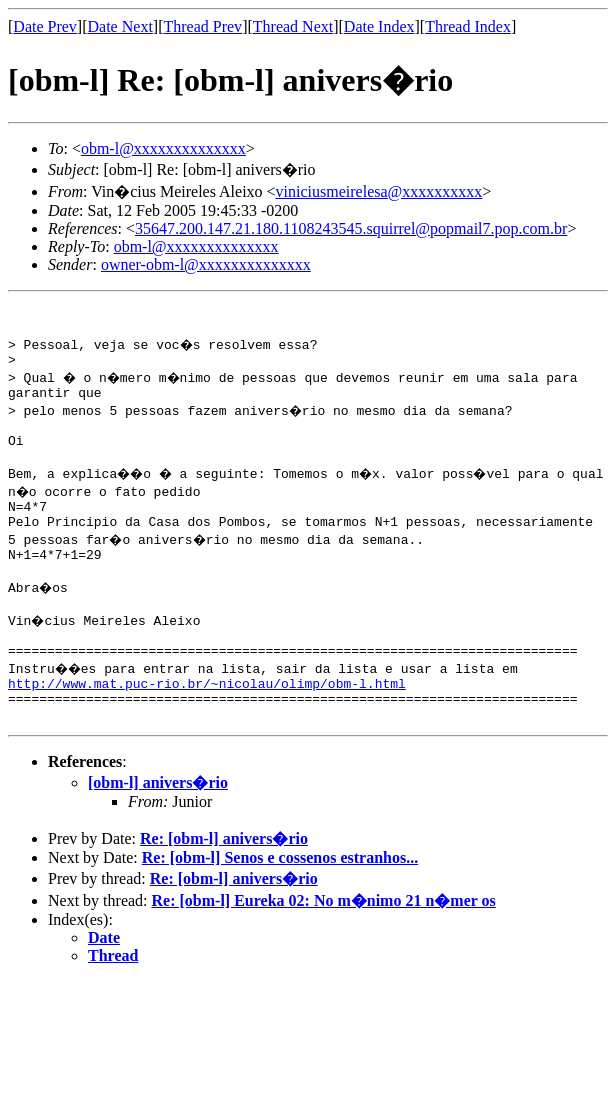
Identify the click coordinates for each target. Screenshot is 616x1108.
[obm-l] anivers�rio (158, 833)
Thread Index (468, 26)
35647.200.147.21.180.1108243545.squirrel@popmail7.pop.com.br (351, 228)
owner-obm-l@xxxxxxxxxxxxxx (206, 264)
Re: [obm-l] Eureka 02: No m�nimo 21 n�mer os (324, 951)
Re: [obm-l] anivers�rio (224, 889)
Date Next (120, 26)
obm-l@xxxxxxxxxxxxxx (163, 148)
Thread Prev (202, 26)
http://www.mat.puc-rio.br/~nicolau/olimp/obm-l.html (207, 728)
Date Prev (45, 26)
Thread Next (293, 26)
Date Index (379, 26)
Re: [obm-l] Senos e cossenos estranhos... (280, 908)
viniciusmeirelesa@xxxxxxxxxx (379, 191)
